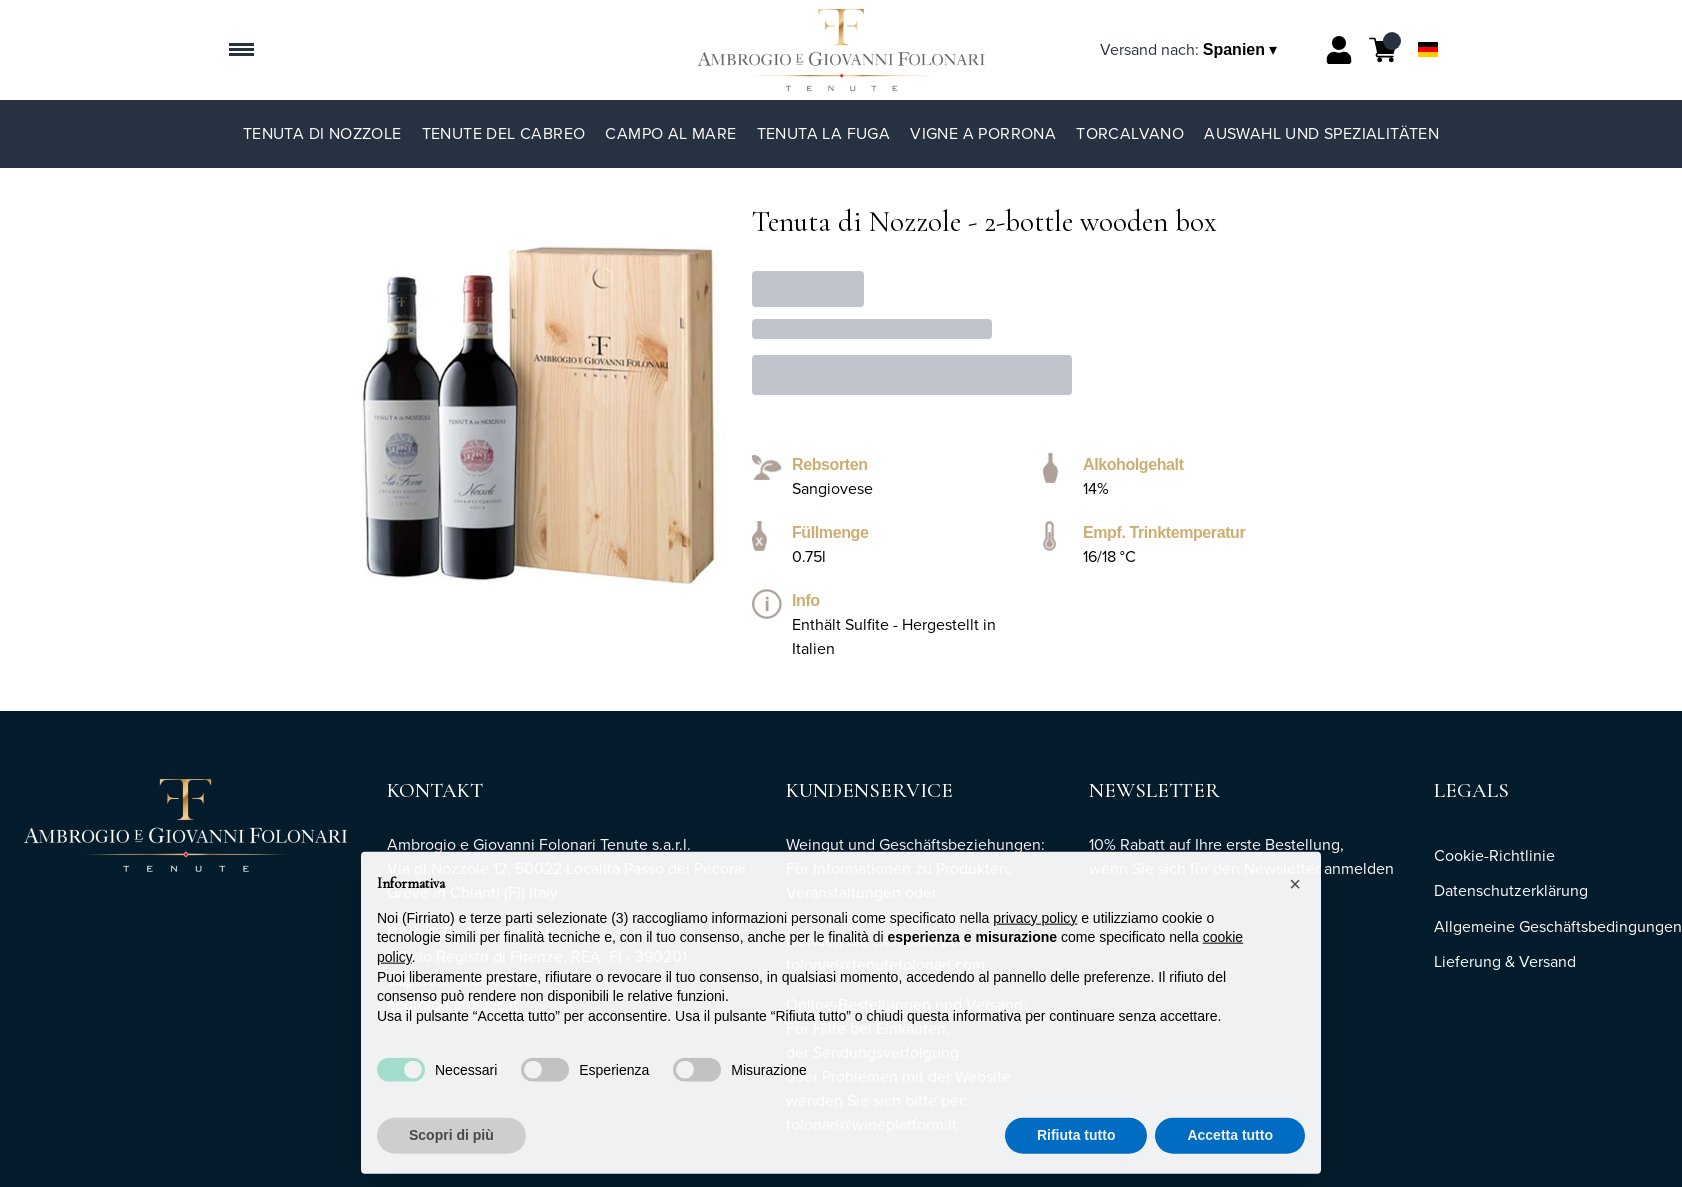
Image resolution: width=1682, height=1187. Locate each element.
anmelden (1359, 868)
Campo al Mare (670, 133)
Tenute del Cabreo (504, 133)
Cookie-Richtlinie (1494, 855)
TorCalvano (1130, 133)
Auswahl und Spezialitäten (1321, 133)
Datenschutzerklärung (1511, 890)
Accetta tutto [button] (1230, 1165)
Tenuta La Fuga (824, 133)
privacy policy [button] (1035, 948)
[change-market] (1190, 49)
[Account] (1339, 50)
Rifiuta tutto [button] (1076, 1165)
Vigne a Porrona (983, 133)
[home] (840, 50)
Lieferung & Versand (1505, 961)
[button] (1295, 914)
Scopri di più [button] (451, 1165)
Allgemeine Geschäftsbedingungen (1558, 926)
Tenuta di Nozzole (322, 133)
